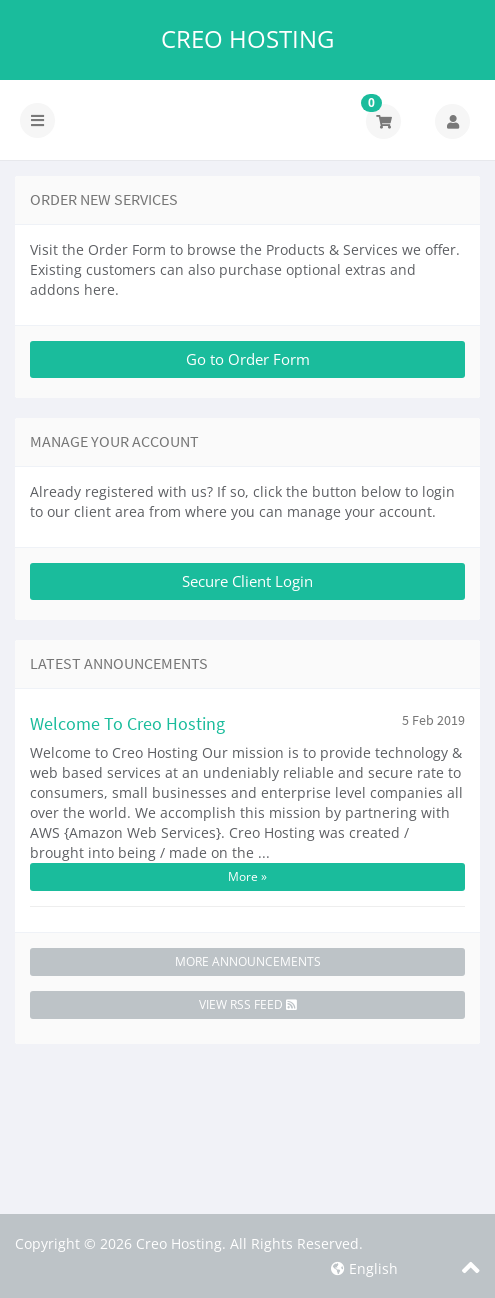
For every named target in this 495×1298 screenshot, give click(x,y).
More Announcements (248, 961)
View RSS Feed (248, 1004)
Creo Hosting (247, 39)
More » (247, 876)
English (364, 1268)
